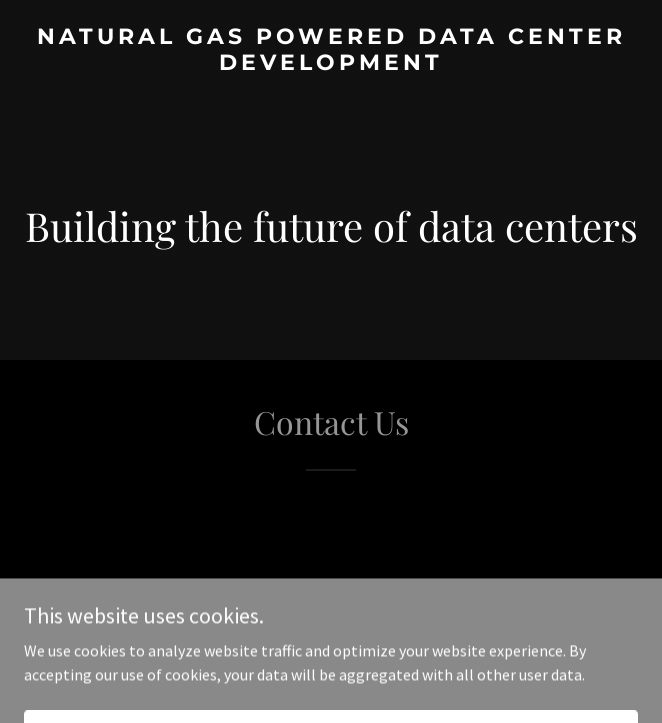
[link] (331, 64)
